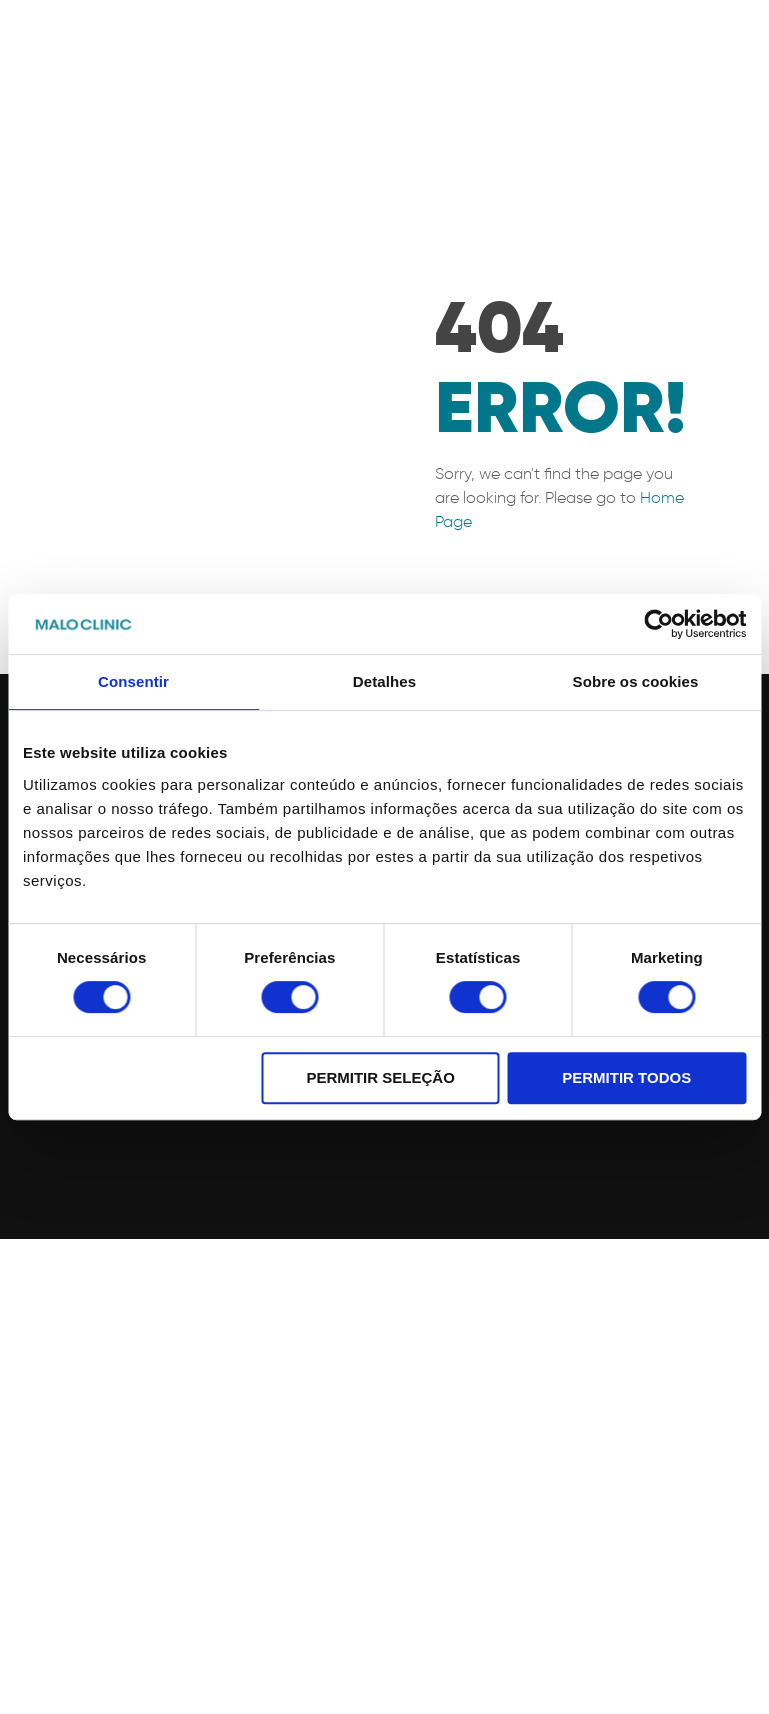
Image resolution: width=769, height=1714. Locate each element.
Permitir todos (626, 1077)
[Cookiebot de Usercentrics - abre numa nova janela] (658, 624)
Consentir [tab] (133, 681)
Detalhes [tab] (384, 681)
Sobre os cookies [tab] (636, 681)
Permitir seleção (380, 1077)
